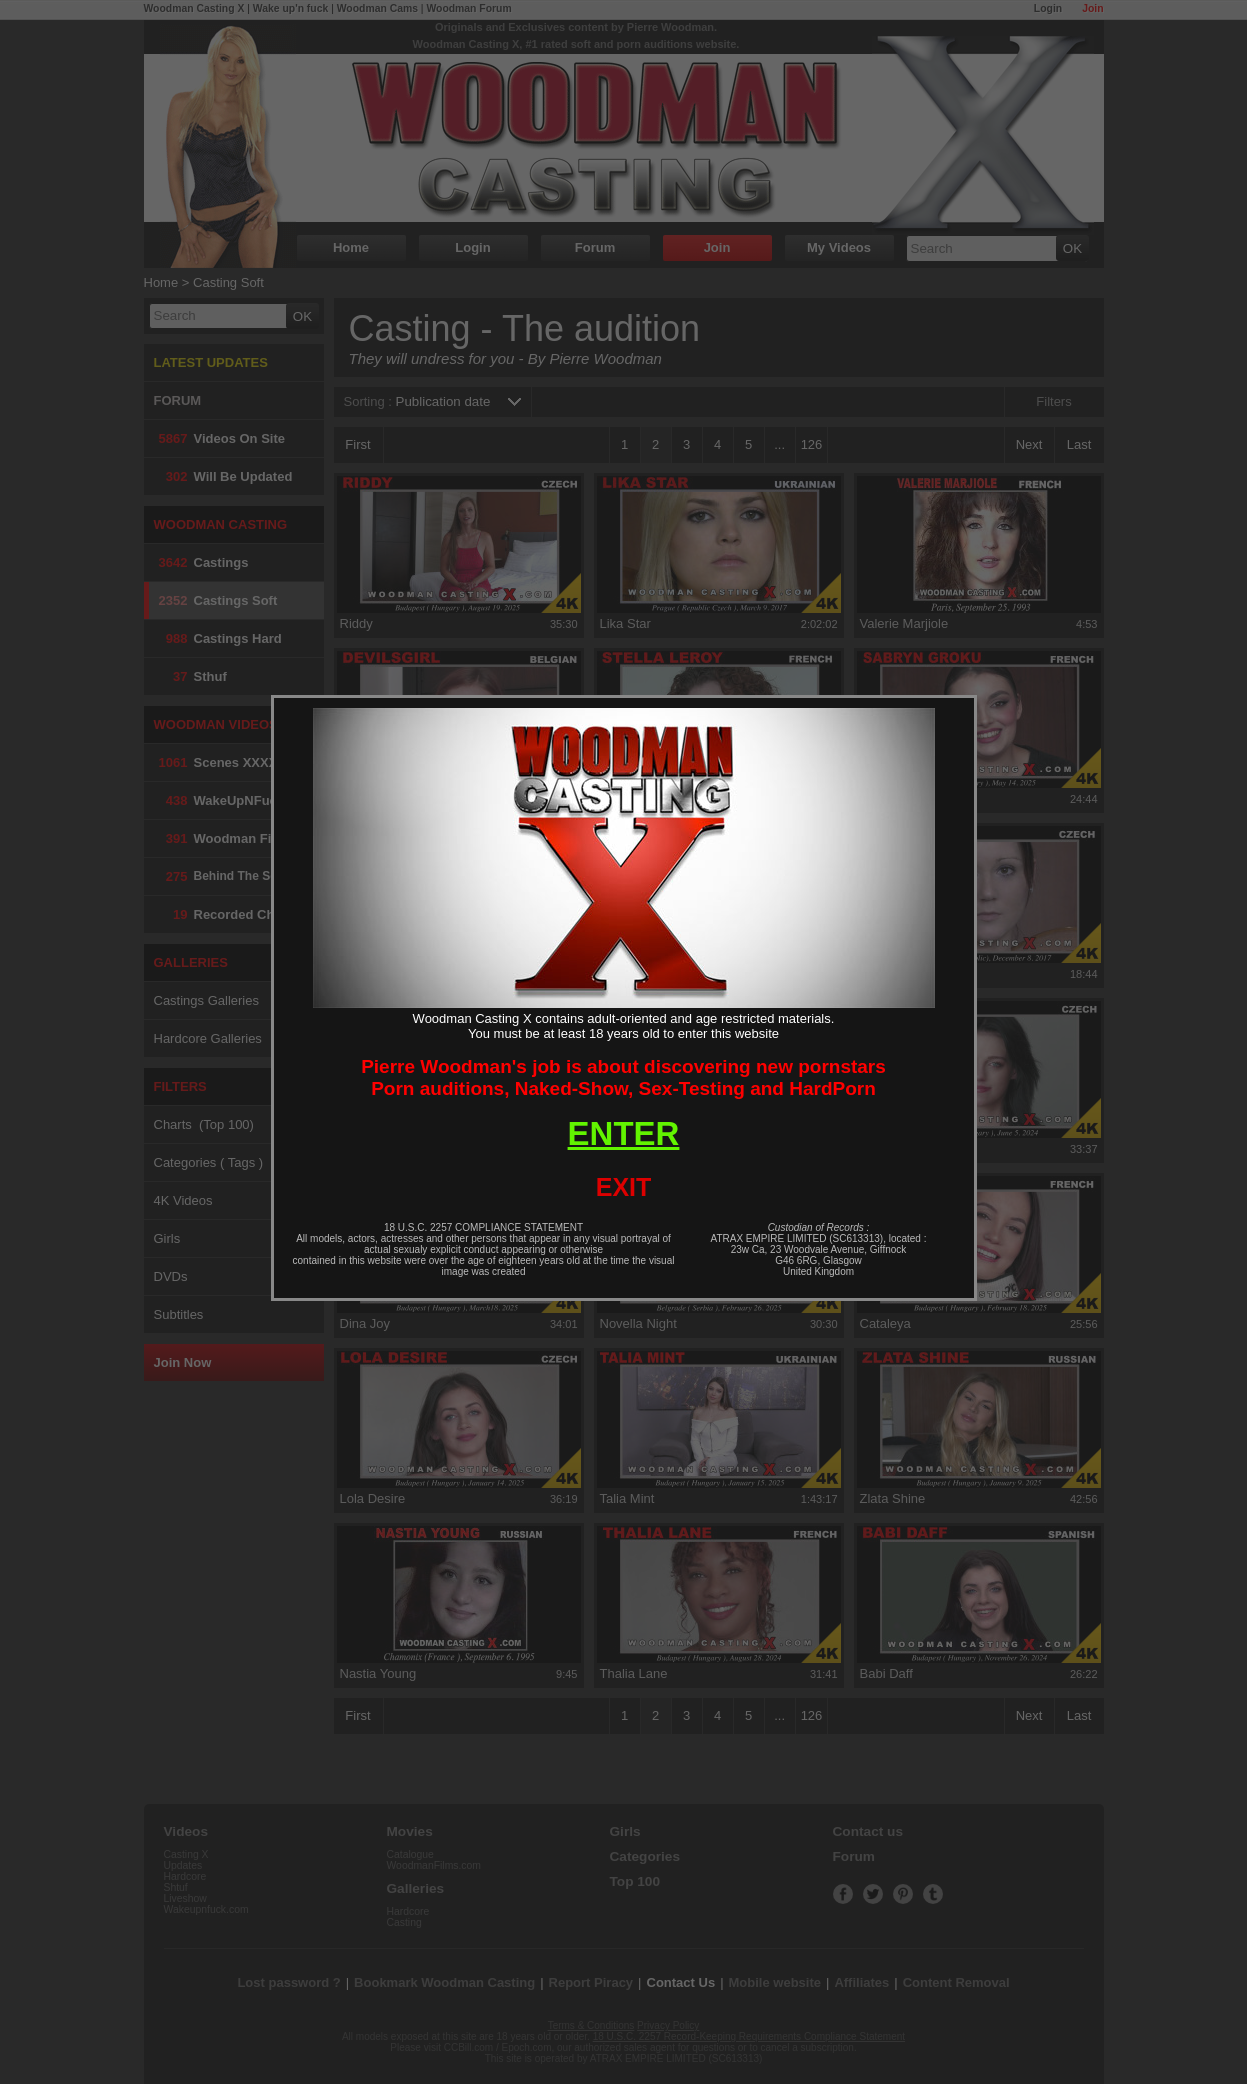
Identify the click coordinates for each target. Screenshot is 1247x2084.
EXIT (624, 1187)
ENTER (624, 1133)
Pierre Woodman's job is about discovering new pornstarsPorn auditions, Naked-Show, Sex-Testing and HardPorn (623, 1077)
